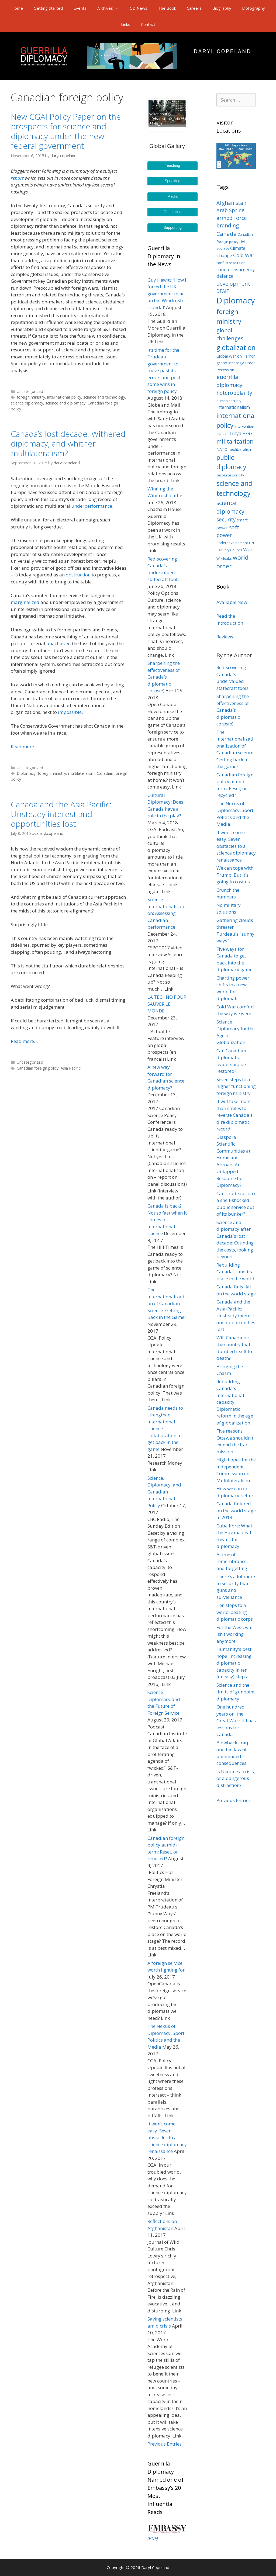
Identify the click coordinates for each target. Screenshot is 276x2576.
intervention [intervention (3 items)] (244, 426)
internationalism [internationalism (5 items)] (233, 407)
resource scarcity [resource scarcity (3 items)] (230, 475)
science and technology (104, 397)
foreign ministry (31, 397)
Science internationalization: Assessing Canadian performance (165, 913)
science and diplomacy (65, 403)
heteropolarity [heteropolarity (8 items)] (234, 392)
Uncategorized (30, 391)
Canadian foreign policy (37, 1068)
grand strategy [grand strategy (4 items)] (230, 362)
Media (172, 196)
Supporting (172, 227)
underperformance (91, 506)
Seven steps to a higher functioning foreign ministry (236, 1086)
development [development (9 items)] (233, 283)
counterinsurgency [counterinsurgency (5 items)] (235, 269)
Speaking (172, 181)
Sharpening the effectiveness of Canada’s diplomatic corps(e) (163, 677)
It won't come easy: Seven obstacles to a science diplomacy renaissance (236, 846)
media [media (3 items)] (248, 433)
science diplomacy (27, 403)
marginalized (25, 602)
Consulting (172, 212)
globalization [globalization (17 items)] (236, 347)
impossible (70, 712)
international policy (64, 397)
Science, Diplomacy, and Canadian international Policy (164, 1492)
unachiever (58, 643)
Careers (194, 8)
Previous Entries (164, 2444)
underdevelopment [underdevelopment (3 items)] (232, 542)
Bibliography (253, 8)
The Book (167, 8)
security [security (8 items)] (226, 519)
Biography (221, 8)
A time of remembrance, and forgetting (232, 1561)
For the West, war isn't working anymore (234, 1634)
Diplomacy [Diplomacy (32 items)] (235, 300)
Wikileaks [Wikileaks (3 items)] (224, 558)
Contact (148, 24)
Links (125, 24)
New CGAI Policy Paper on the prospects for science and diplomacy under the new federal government (66, 131)
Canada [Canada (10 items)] (226, 233)
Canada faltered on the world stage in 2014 (236, 1510)
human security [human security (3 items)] (228, 400)
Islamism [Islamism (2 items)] (222, 434)
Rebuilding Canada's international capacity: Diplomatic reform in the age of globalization (234, 1402)
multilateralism (81, 773)
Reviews (224, 637)
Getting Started (48, 8)
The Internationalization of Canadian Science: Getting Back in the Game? (166, 1303)
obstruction (78, 575)
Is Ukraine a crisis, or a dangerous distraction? (235, 1778)
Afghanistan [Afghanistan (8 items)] (231, 202)
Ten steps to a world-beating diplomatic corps (234, 1612)
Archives (110, 8)
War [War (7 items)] (248, 549)
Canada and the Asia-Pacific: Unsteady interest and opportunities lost (235, 1315)
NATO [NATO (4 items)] (221, 449)
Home (17, 8)
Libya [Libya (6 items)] (236, 433)
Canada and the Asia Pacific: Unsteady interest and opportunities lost (61, 814)
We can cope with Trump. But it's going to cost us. (234, 875)
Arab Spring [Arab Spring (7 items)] (230, 210)
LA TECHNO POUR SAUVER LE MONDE (166, 1004)
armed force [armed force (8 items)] (231, 218)
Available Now (231, 602)
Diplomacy (26, 773)
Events (80, 8)
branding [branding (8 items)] (227, 225)
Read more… (24, 747)
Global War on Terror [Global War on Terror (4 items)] (235, 356)
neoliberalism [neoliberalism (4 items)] (240, 449)
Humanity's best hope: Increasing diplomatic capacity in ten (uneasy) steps (233, 1663)
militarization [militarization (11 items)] (235, 441)
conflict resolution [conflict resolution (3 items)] (231, 262)
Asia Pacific (71, 1068)
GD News (138, 8)
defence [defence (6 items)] (224, 276)
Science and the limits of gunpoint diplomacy (235, 1692)
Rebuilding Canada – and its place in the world (235, 1272)
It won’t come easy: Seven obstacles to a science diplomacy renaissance (167, 2137)
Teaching (172, 165)
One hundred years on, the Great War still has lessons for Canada (236, 1720)
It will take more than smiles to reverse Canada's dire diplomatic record (234, 1115)
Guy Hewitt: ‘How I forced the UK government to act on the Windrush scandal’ (166, 293)
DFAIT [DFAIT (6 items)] (222, 291)
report (17, 178)
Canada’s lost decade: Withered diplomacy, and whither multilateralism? (68, 443)
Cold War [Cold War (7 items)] (243, 255)
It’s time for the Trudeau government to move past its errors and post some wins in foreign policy (163, 370)
